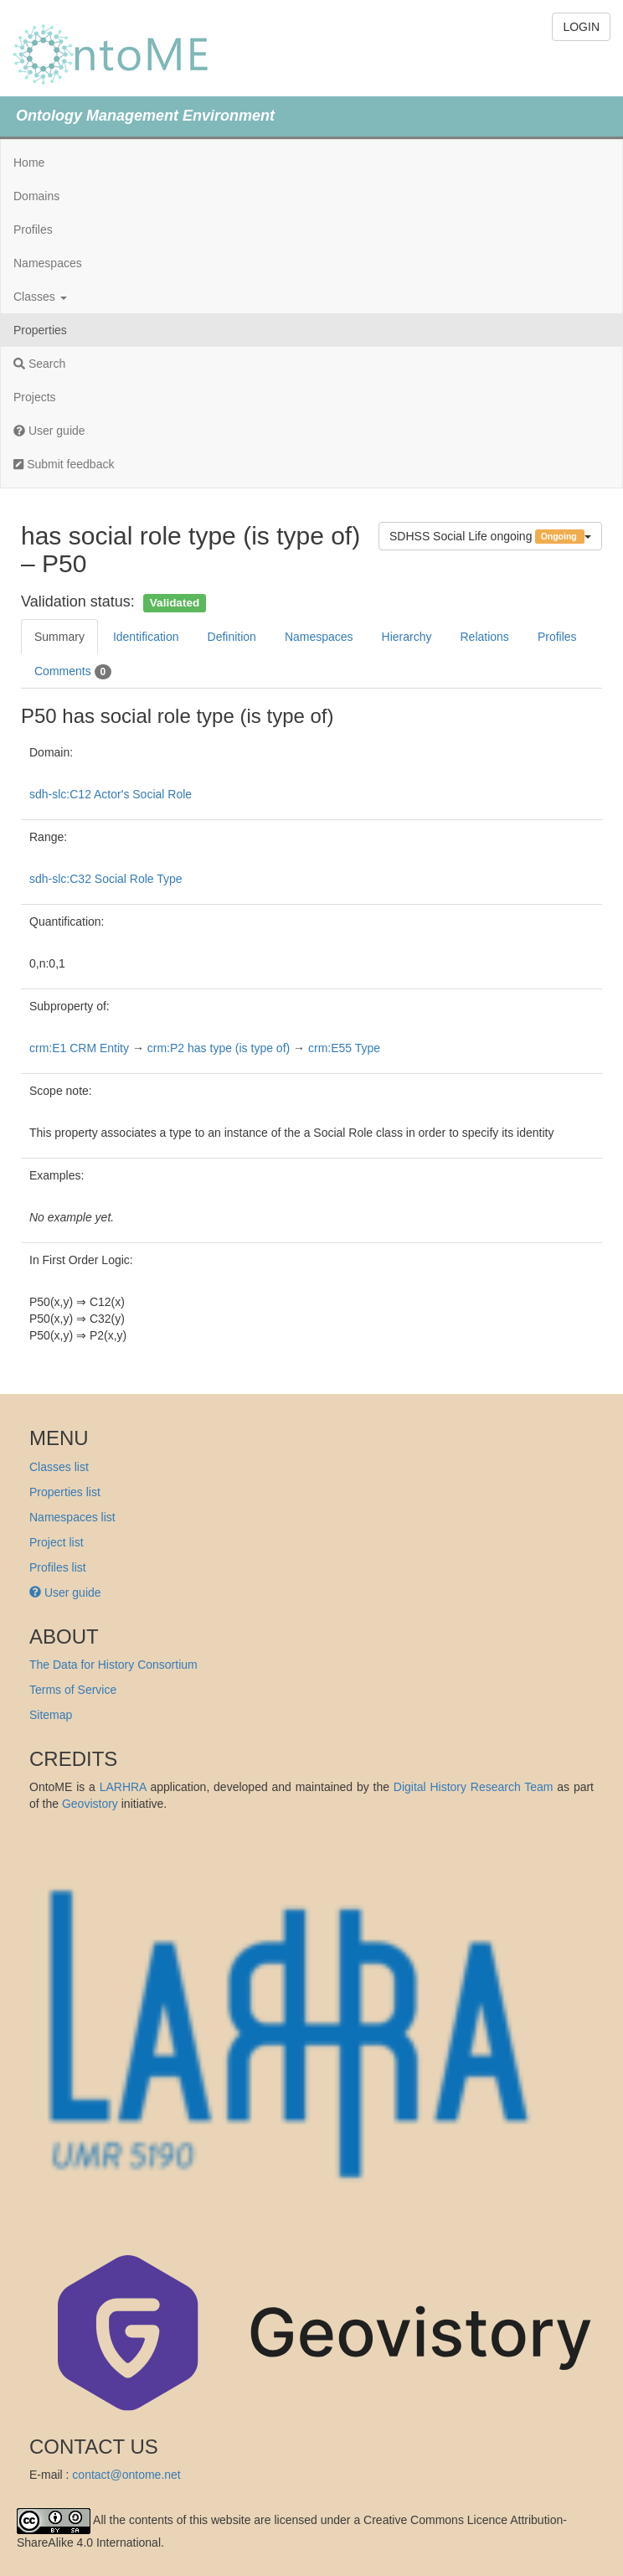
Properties (40, 330)
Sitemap (50, 1715)
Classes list (59, 1467)
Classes (40, 296)
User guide (49, 430)
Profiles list (57, 1567)
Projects (34, 397)
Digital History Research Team (473, 1787)
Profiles (33, 229)
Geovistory (90, 1803)
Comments (72, 671)
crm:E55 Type (344, 1048)
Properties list (64, 1492)
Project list (56, 1542)
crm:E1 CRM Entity (79, 1048)
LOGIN (581, 27)
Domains (36, 196)
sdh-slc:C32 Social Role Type (106, 878)
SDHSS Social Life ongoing (490, 536)
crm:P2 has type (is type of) (218, 1048)
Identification (146, 636)
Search (39, 363)
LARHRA (123, 1787)
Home (28, 162)
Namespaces (47, 263)
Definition (232, 636)
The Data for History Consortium (113, 1664)
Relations (485, 636)
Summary (59, 636)
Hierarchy (407, 636)
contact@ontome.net (126, 2474)
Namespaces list (72, 1517)
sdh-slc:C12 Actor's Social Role (110, 794)
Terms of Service (72, 1689)
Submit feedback (63, 464)
